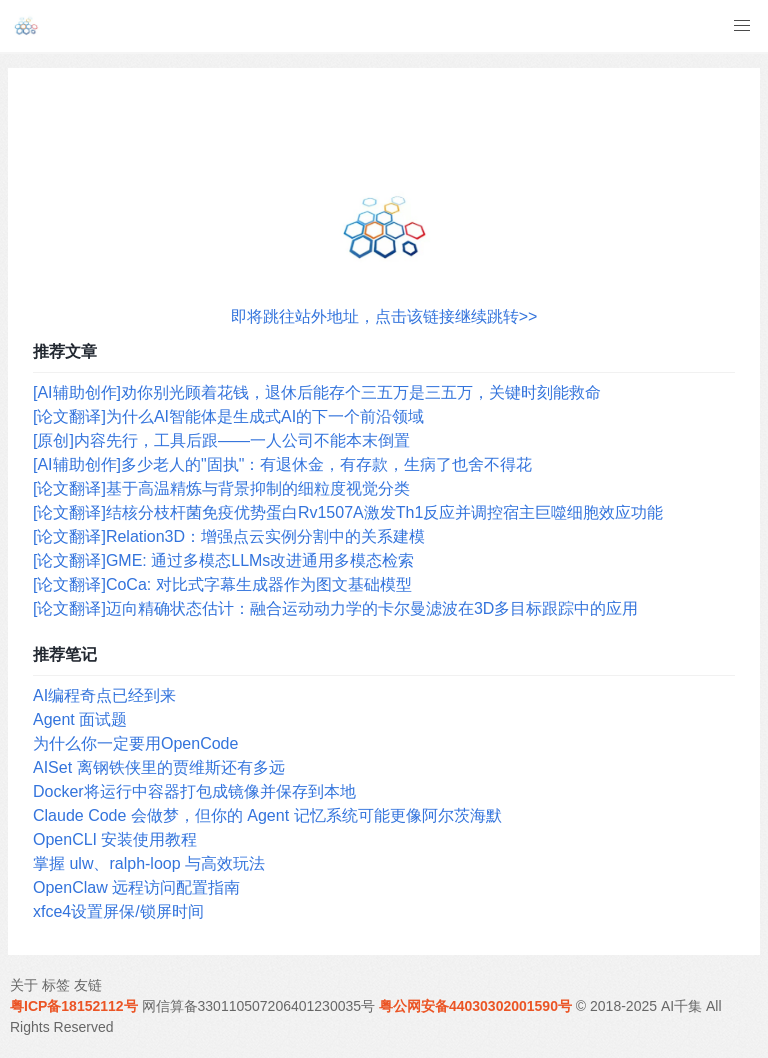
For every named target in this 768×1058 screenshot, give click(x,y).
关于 (24, 985)
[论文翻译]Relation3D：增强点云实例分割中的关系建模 (229, 536)
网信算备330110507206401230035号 (259, 1006)
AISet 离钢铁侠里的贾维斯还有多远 (159, 767)
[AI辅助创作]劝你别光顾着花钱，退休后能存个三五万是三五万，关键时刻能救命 (317, 392)
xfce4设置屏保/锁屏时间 (118, 911)
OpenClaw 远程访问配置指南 (136, 887)
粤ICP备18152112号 (74, 1006)
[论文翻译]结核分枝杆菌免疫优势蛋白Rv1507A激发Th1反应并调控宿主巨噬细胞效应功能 (348, 512)
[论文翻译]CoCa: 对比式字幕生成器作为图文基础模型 (222, 584)
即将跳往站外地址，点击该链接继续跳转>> (384, 316)
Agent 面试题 (80, 719)
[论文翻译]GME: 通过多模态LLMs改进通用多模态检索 (223, 560)
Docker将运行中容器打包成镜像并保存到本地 (194, 791)
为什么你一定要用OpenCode (135, 743)
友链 (88, 985)
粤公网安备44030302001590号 (475, 1006)
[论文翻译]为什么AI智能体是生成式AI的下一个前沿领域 (228, 416)
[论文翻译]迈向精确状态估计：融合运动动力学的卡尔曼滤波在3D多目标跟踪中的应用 (335, 608)
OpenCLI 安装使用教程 (115, 839)
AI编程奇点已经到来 (104, 695)
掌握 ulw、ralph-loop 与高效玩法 (149, 863)
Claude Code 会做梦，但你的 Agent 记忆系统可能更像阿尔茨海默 (267, 815)
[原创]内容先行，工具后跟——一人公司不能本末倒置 (221, 440)
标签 (56, 985)
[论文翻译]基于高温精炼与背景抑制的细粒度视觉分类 (221, 488)
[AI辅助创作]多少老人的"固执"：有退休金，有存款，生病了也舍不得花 (282, 464)
